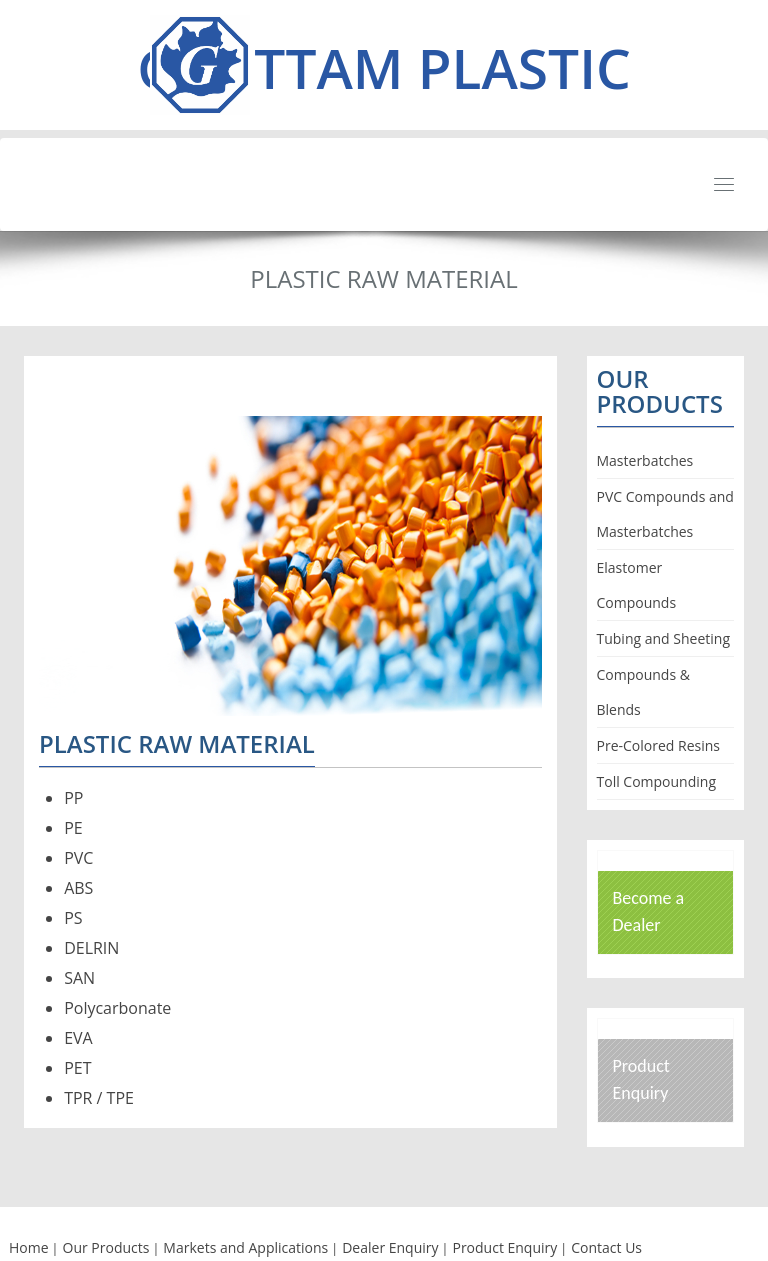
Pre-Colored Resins (658, 745)
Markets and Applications (245, 1247)
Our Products (106, 1247)
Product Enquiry (504, 1247)
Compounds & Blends (643, 692)
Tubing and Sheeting (664, 638)
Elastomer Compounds (637, 585)
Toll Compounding (657, 781)
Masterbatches (645, 460)
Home (29, 1247)
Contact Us (606, 1247)
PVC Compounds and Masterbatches (665, 514)
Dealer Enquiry (390, 1247)
